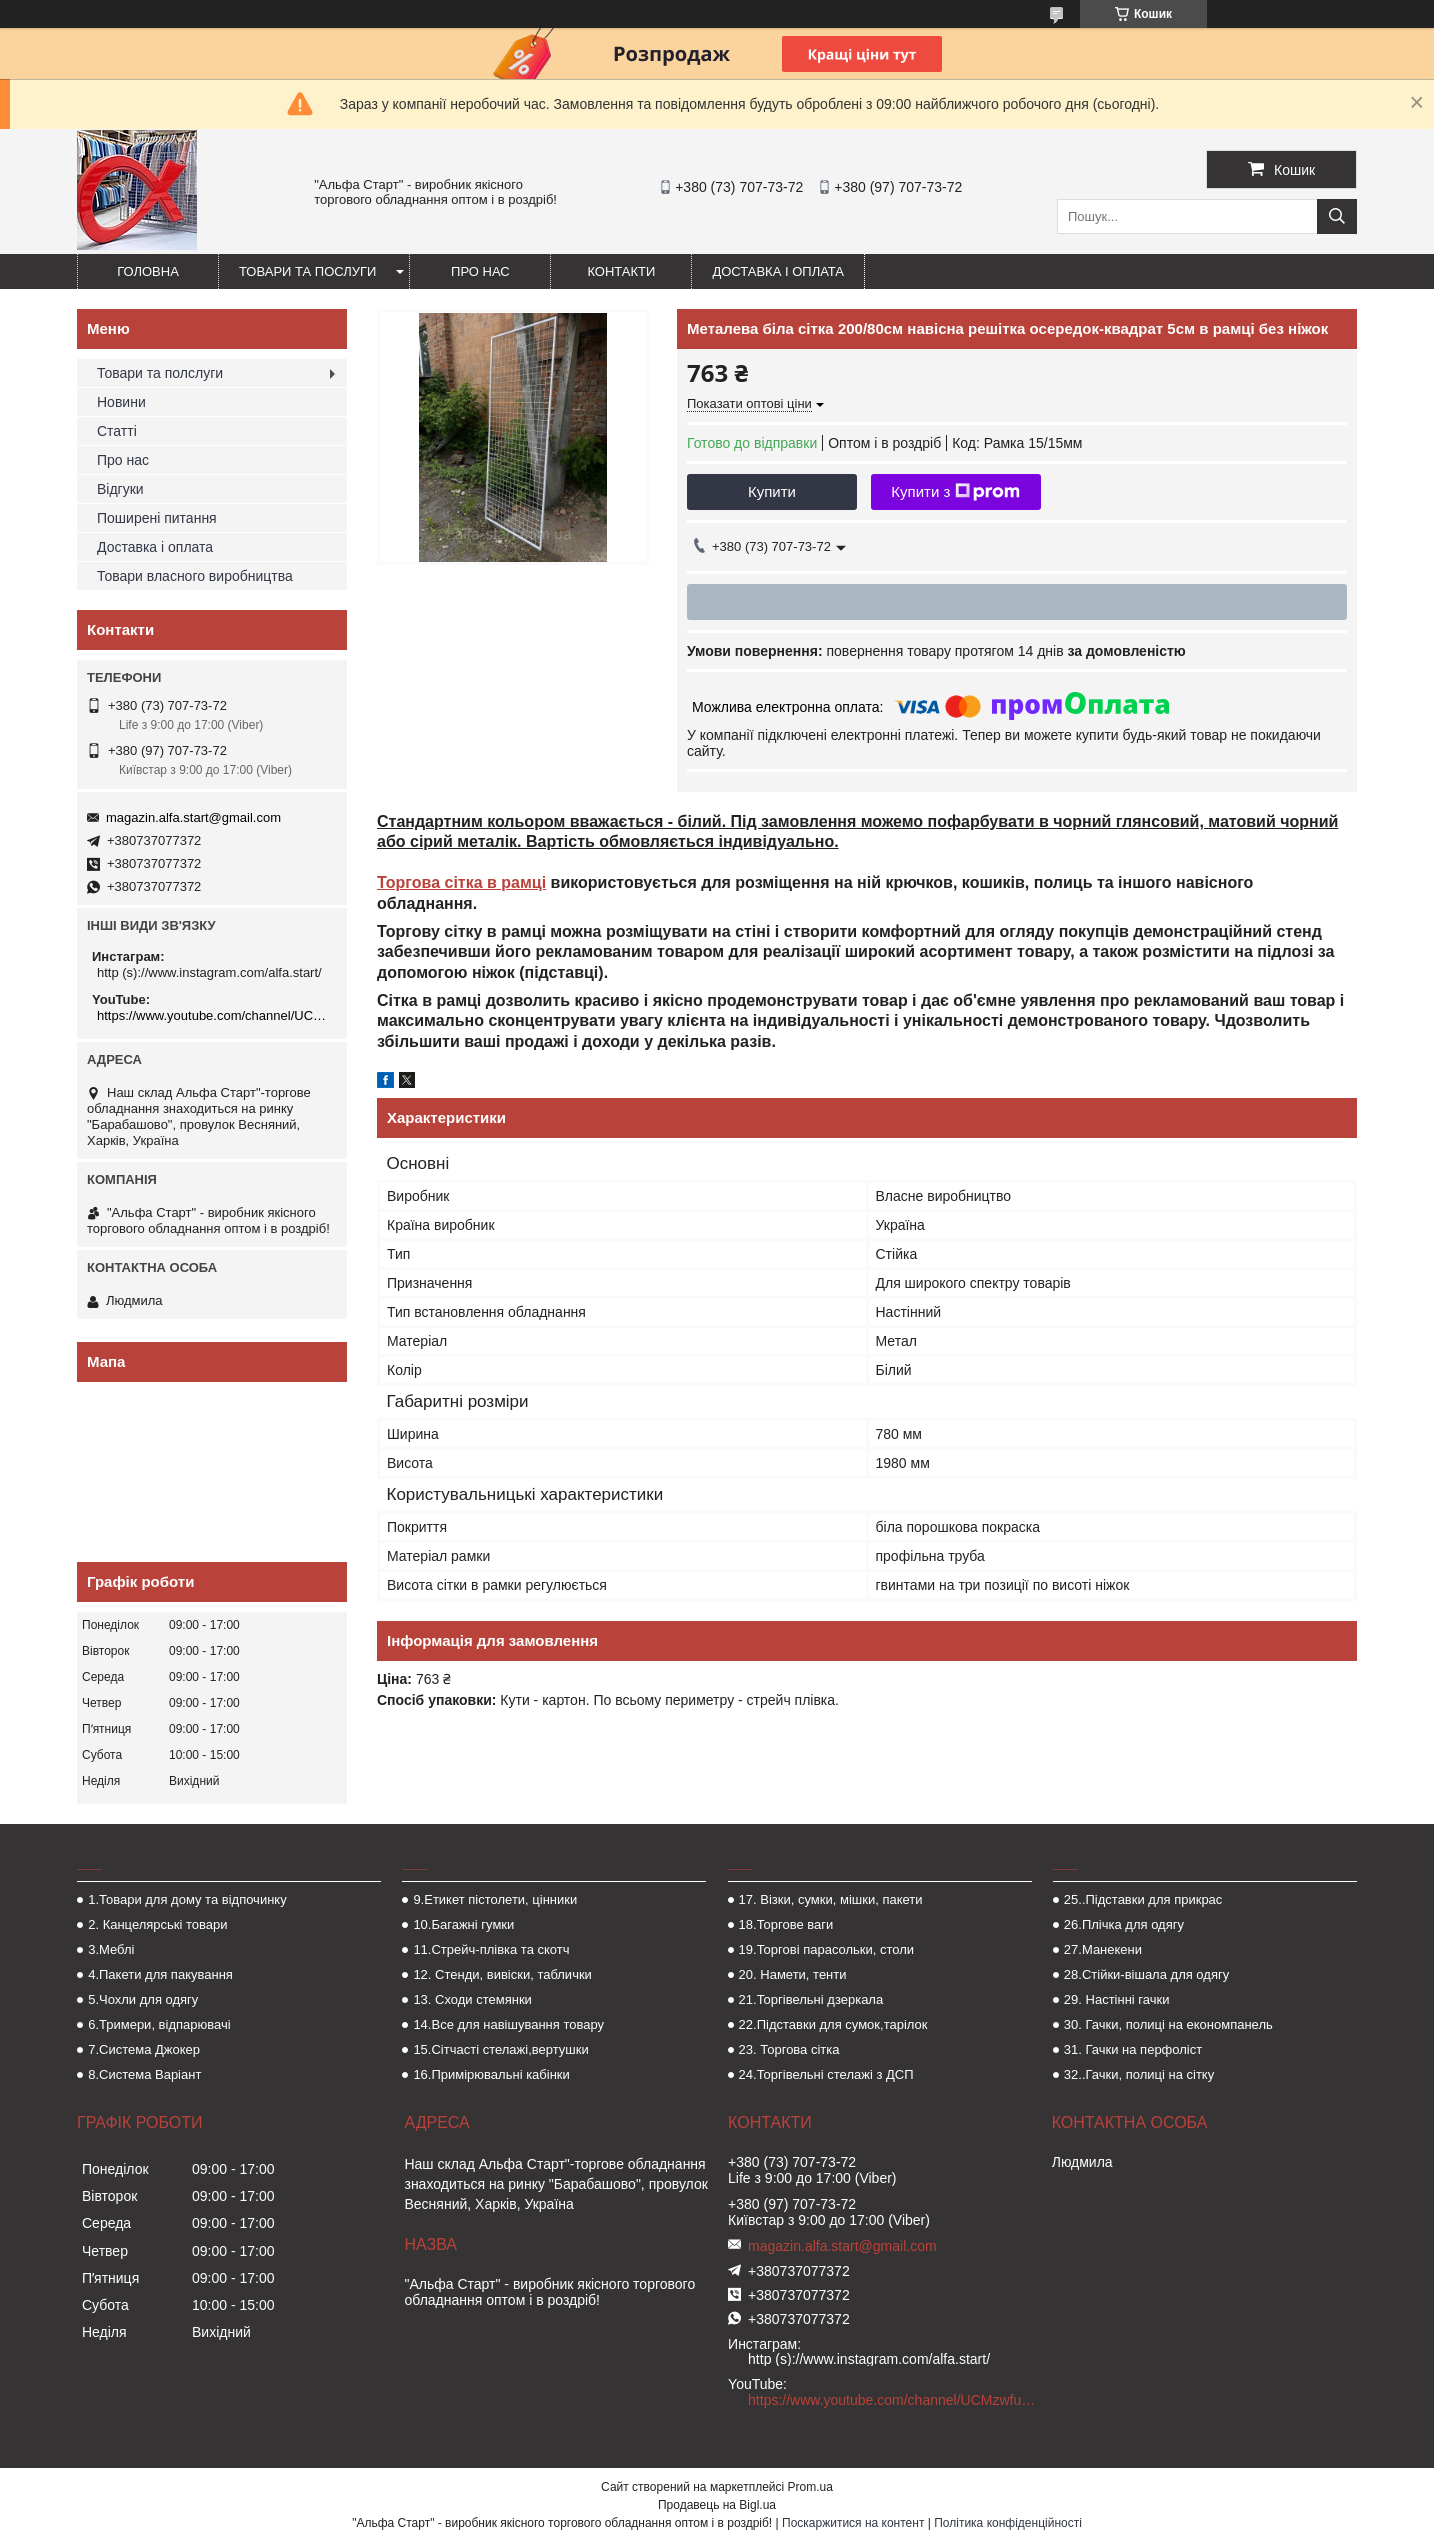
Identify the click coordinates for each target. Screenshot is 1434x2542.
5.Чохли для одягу (143, 1999)
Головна (148, 271)
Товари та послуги (307, 271)
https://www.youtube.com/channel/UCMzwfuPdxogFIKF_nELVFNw (214, 1015)
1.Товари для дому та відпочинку (187, 1899)
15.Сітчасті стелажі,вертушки (500, 2049)
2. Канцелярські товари (157, 1924)
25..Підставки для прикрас (1143, 1899)
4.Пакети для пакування (160, 1974)
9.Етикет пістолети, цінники (495, 1899)
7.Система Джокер (144, 2049)
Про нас (480, 271)
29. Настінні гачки (1117, 1999)
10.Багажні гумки (463, 1924)
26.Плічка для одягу (1124, 1924)
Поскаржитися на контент (853, 2523)
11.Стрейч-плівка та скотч (491, 1949)
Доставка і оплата (778, 271)
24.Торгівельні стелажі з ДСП (826, 2074)
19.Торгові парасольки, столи (827, 1949)
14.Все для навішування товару (508, 2024)
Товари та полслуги (160, 373)
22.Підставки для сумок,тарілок (833, 2024)
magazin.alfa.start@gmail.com (193, 817)
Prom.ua (810, 2487)
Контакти (621, 271)
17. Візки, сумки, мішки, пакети (831, 1899)
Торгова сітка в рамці (461, 882)
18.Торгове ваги (786, 1924)
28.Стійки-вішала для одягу (1146, 1974)
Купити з (955, 492)
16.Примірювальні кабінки (491, 2074)
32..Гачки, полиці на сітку (1139, 2074)
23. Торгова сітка (789, 2049)
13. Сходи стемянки (472, 1999)
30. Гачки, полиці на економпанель (1168, 2024)
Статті (117, 431)
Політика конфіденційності (1008, 2523)
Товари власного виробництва (195, 576)
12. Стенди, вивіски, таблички (502, 1974)
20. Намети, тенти (793, 1974)
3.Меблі (111, 1949)
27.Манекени (1103, 1949)
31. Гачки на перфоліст (1133, 2049)
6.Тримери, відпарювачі (159, 2024)
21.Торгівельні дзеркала (811, 1999)
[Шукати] (1337, 216)
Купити (772, 491)
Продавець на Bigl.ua (717, 2505)
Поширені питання (157, 518)
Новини (121, 402)
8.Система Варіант (144, 2074)
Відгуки (120, 489)
